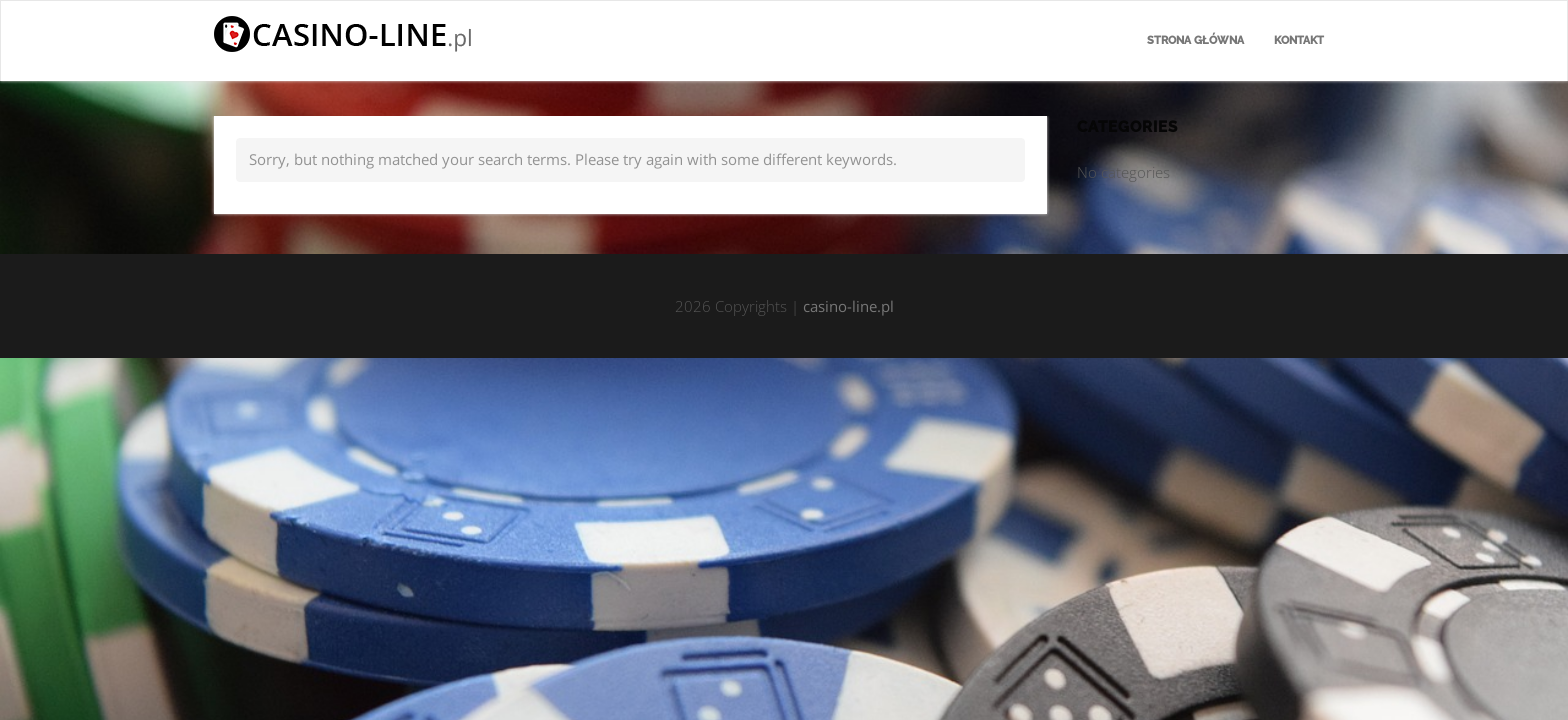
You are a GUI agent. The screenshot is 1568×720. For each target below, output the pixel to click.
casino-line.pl (848, 306)
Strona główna (1195, 40)
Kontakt (1299, 40)
